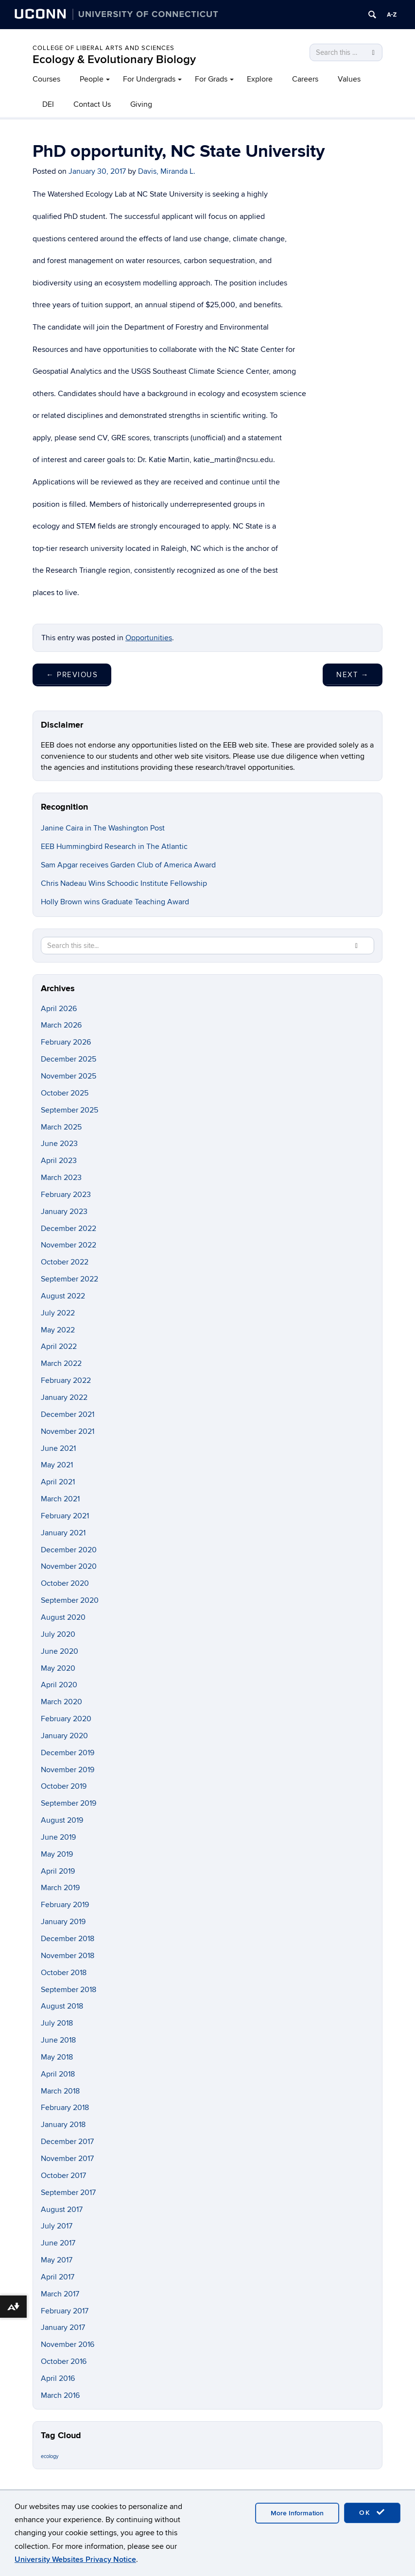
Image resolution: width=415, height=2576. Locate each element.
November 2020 (69, 1566)
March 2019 (60, 1888)
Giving (141, 104)
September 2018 (68, 1989)
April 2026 (59, 1009)
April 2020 (59, 1685)
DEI (48, 104)
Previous (72, 674)
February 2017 (64, 2311)
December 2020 (69, 1550)
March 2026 (61, 1025)
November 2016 (67, 2344)
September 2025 (69, 1110)
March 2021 (60, 1499)
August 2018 (62, 2006)
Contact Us (92, 104)
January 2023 (64, 1211)
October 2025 (64, 1093)
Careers (305, 79)
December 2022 (68, 1228)
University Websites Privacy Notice (75, 2559)
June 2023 (59, 1143)
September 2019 (68, 1803)
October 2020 (65, 1583)
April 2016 (58, 2378)
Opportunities (148, 638)
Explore (260, 79)
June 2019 (58, 1837)
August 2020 (63, 1617)
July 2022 (58, 1313)
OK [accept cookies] (372, 2512)
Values (349, 79)
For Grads (211, 79)
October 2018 (63, 1973)
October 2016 (63, 2361)
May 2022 (58, 1330)
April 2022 (59, 1346)
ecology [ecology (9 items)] (49, 2456)
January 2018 (63, 2124)
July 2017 (56, 2226)
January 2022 (64, 1397)
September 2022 (69, 1279)
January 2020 (64, 1736)
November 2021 (67, 1431)
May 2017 (56, 2260)
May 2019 (57, 1854)
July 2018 (57, 2023)
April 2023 (59, 1160)
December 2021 (67, 1414)
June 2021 (58, 1448)
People (92, 79)
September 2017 (68, 2192)
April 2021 (58, 1482)
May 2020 (58, 1668)
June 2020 (59, 1651)
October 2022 (64, 1262)
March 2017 (60, 2294)
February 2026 (66, 1042)
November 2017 (67, 2158)
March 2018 (60, 2091)
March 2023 (61, 1177)
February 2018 (65, 2107)
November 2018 (67, 1956)
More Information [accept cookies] (297, 2513)
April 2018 (58, 2074)
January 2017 (63, 2327)
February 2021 (65, 1516)
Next (352, 674)
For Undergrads (149, 79)
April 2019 (58, 1871)
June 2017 (58, 2243)
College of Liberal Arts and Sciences (103, 48)
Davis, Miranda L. (166, 171)
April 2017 (57, 2277)
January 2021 (63, 1533)
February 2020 (66, 1719)
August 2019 (62, 1820)
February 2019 (65, 1905)
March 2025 (61, 1127)
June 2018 (58, 2040)
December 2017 (67, 2141)
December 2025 (68, 1059)
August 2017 (62, 2209)
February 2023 (66, 1194)
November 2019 (67, 1770)
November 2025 (68, 1076)
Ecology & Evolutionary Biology (114, 59)
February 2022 (66, 1380)
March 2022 (61, 1363)
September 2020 (70, 1600)
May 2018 (57, 2057)
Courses (46, 79)
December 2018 (67, 1939)
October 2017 (63, 2175)
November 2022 (68, 1245)
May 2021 (57, 1465)
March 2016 (60, 2395)
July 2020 (58, 1634)
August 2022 (63, 1296)
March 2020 (61, 1702)
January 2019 (63, 1922)
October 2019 (63, 1786)
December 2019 (67, 1753)
